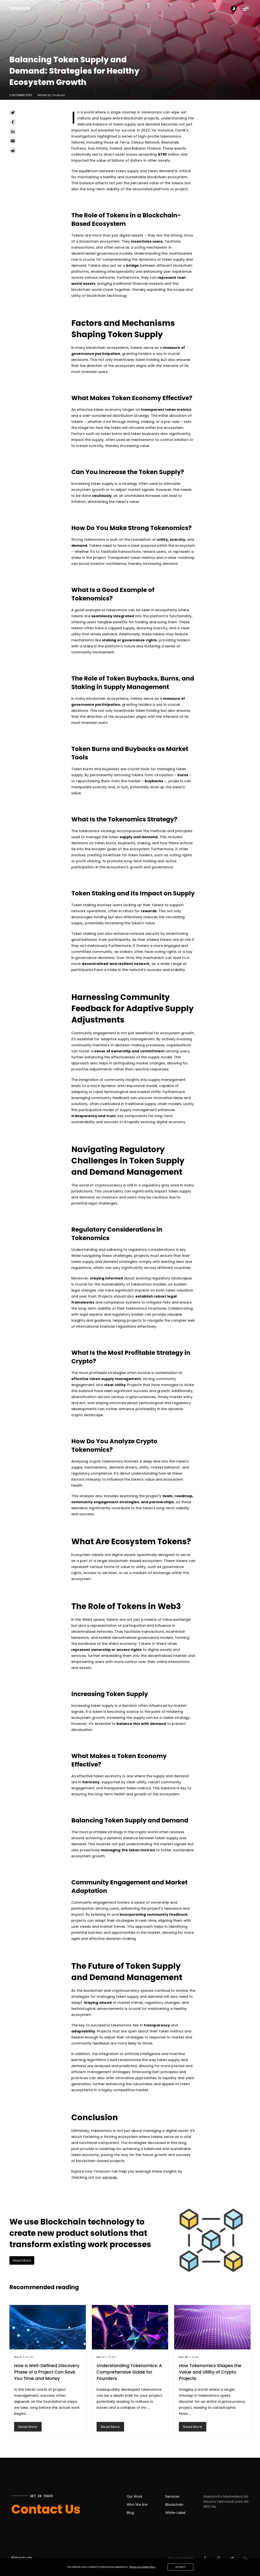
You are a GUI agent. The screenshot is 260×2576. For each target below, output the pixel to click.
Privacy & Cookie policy (142, 2566)
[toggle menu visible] (246, 9)
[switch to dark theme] (233, 8)
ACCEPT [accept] (180, 2567)
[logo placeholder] (19, 8)
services (109, 2177)
